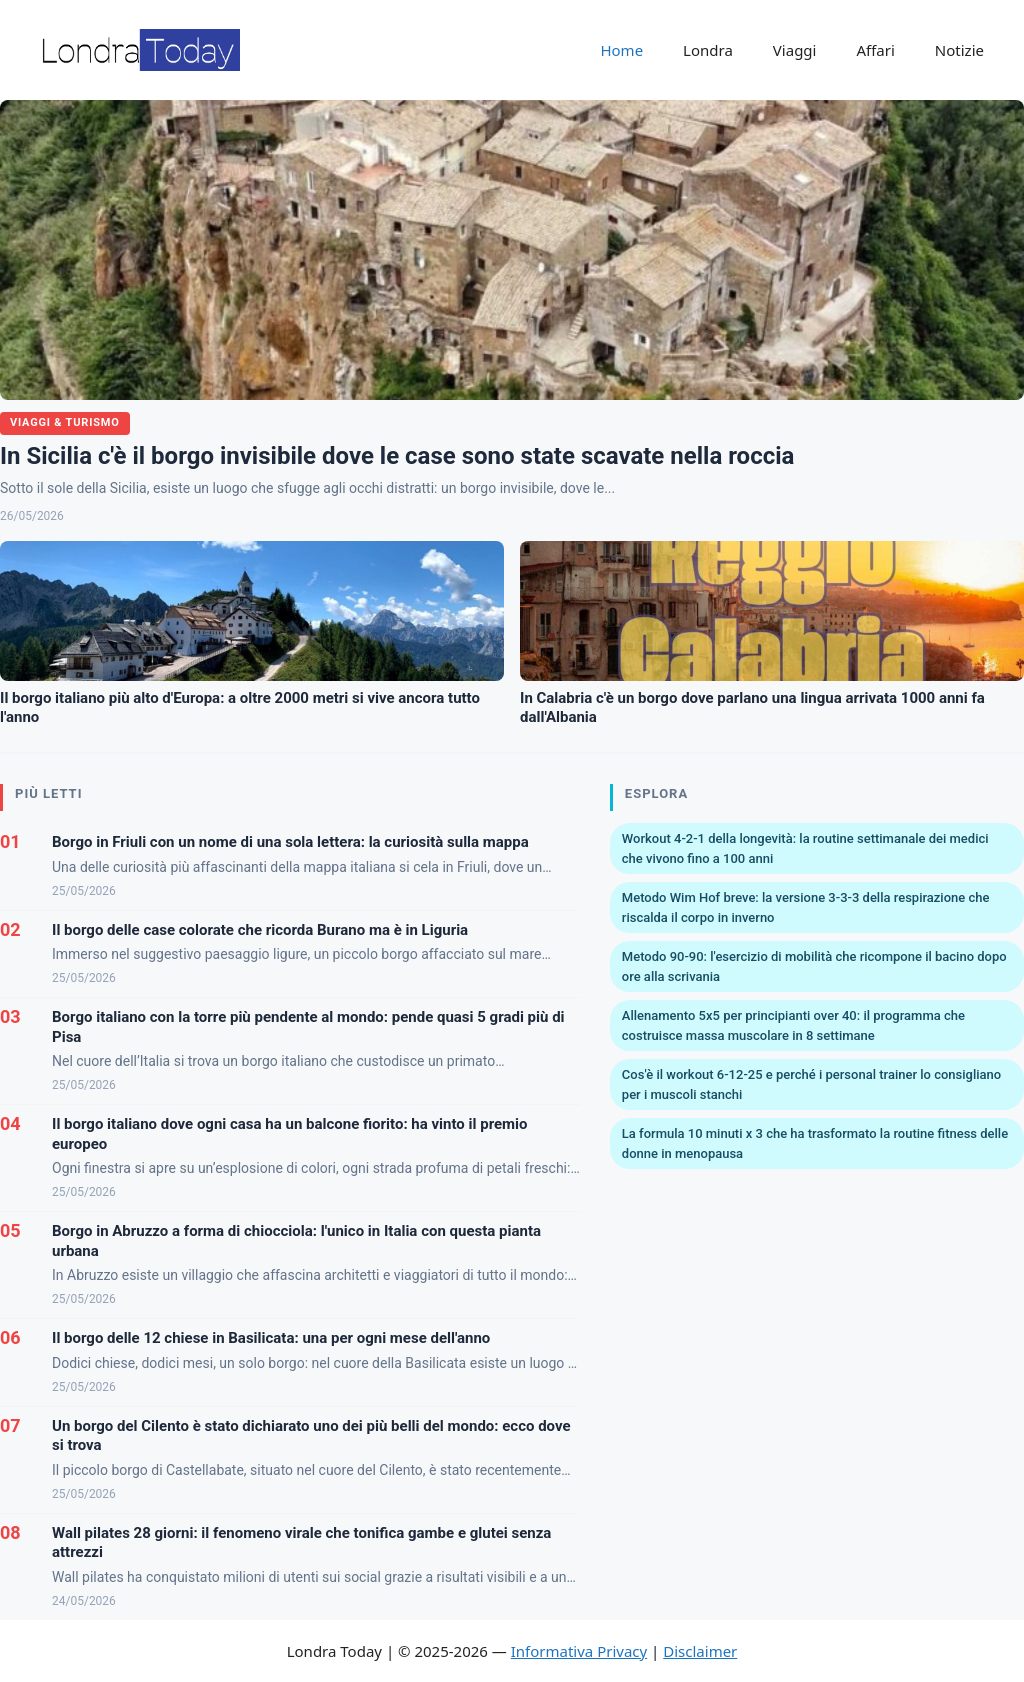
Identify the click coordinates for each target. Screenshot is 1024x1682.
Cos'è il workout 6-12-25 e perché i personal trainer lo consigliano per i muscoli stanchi (811, 1084)
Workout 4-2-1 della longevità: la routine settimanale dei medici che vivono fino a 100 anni (805, 848)
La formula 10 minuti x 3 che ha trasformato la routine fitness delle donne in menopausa (815, 1143)
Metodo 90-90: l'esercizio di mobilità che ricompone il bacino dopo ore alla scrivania (814, 966)
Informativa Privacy (579, 1651)
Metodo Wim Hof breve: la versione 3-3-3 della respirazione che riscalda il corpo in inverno (806, 907)
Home (621, 50)
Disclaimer (700, 1651)
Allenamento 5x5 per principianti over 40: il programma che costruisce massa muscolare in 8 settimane (793, 1025)
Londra (708, 50)
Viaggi (795, 50)
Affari (875, 50)
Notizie (959, 50)
